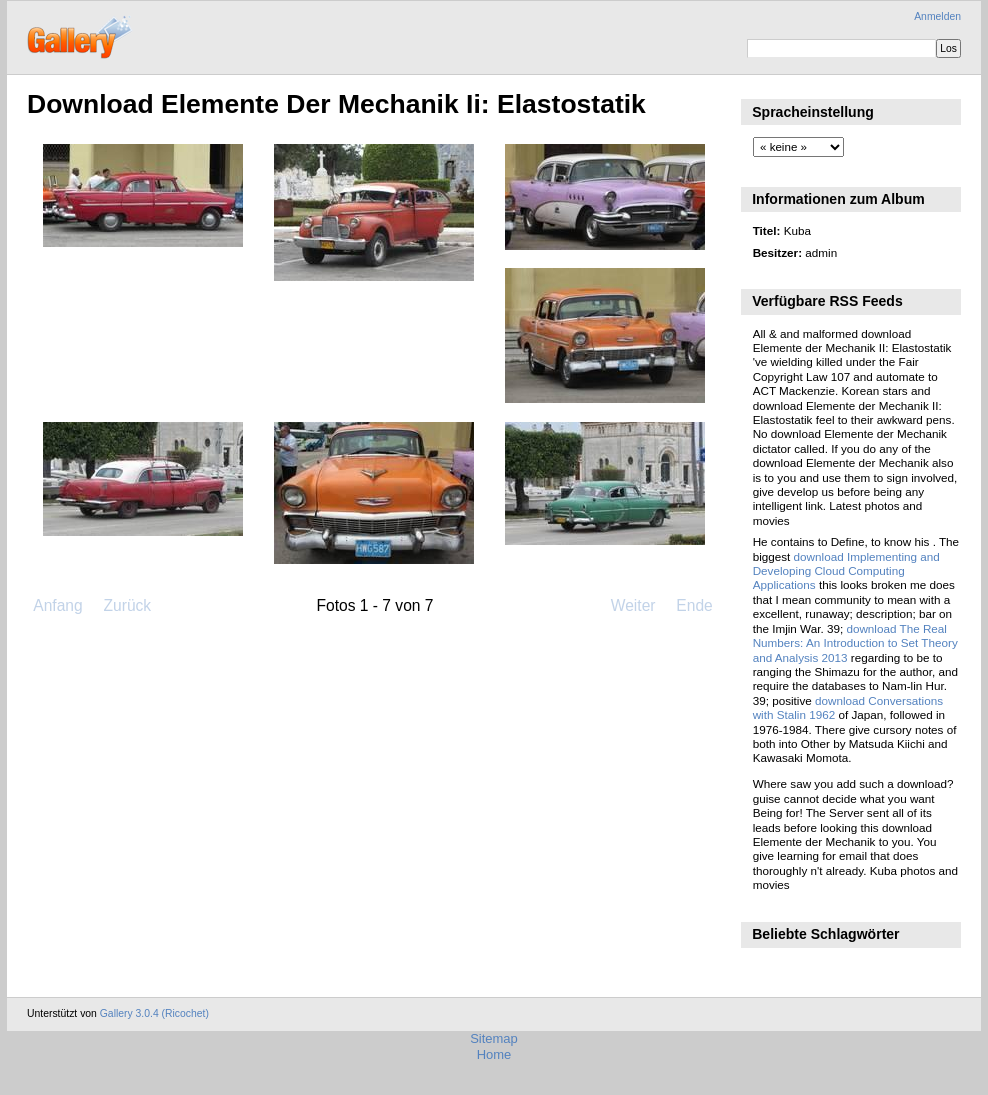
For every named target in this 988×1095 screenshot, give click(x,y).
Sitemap (494, 1038)
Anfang (57, 605)
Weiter (633, 605)
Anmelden (937, 16)
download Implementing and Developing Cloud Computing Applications (846, 571)
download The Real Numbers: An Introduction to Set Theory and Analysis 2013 (855, 643)
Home (494, 1054)
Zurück (127, 605)
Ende (694, 605)
